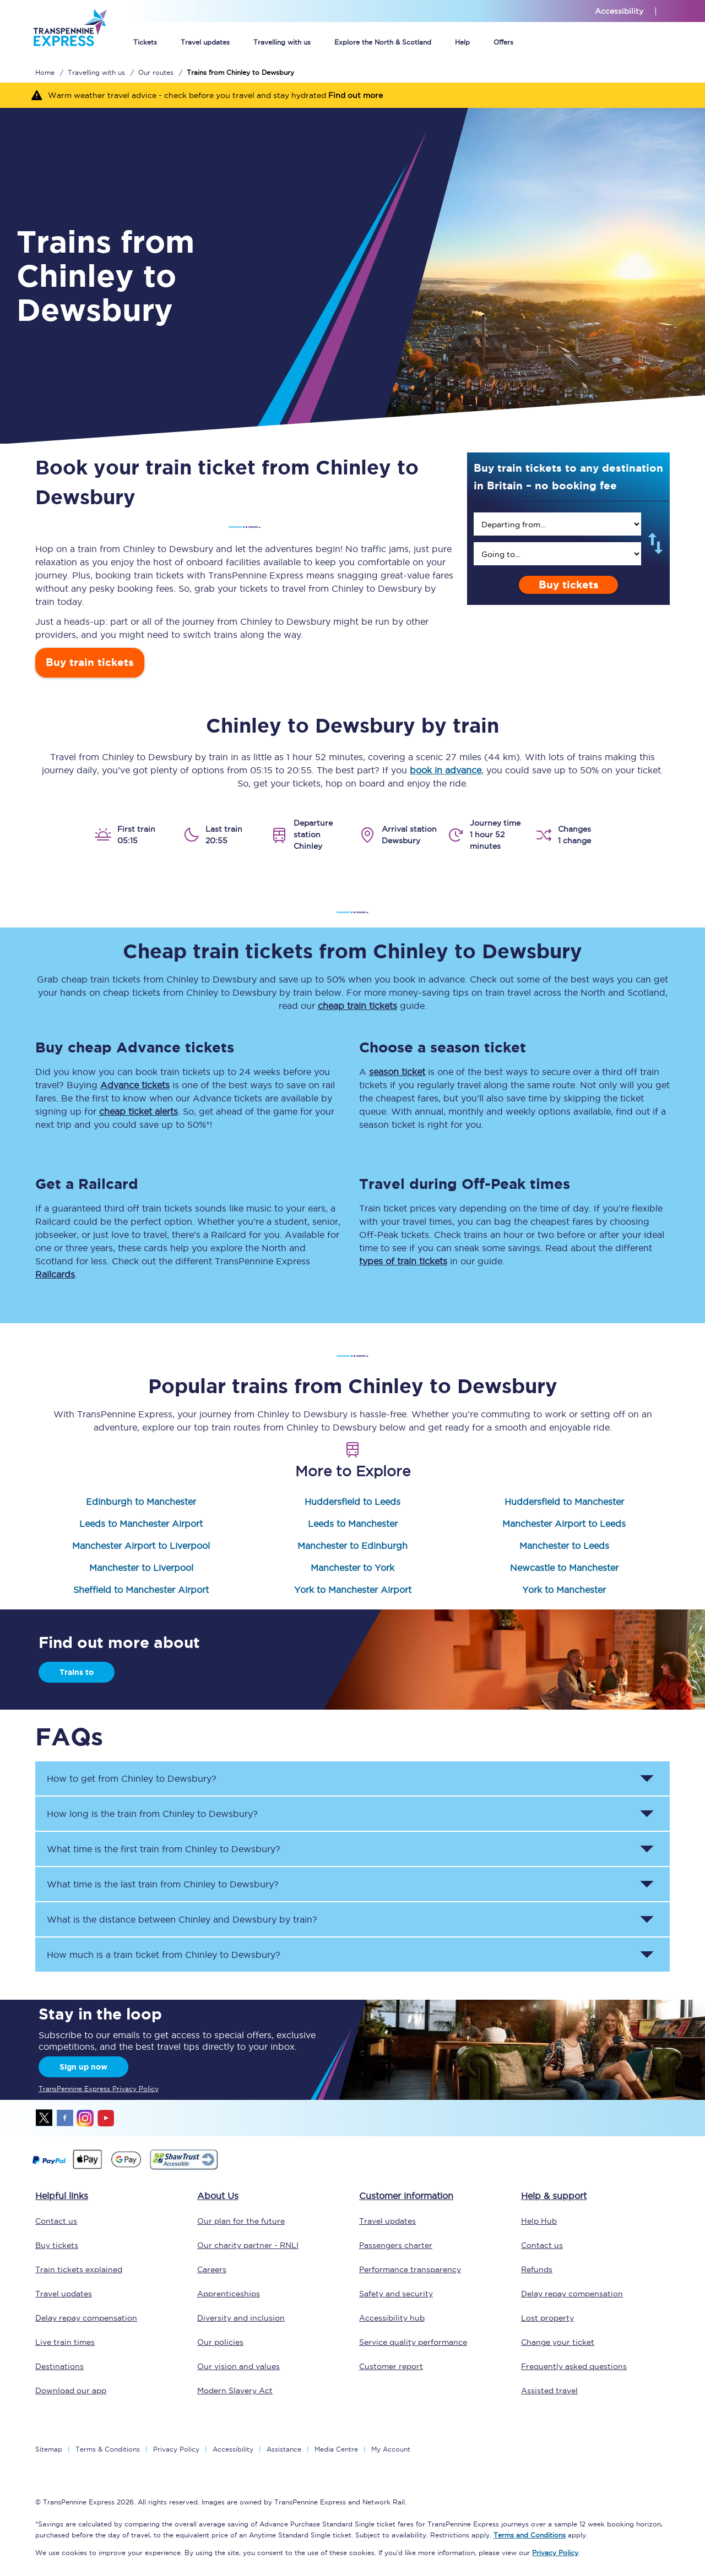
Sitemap (48, 2449)
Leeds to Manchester (353, 1524)
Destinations (59, 2366)
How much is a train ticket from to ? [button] (163, 1955)
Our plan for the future (241, 2221)
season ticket (397, 1072)
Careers (211, 2269)
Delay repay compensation (86, 2317)
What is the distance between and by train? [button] (182, 1919)
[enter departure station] (557, 524)
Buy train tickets (90, 662)
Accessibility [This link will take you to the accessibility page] (619, 11)
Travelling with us (282, 42)
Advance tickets (135, 1085)
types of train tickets (403, 1261)
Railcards (55, 1274)
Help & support (554, 2196)
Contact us (56, 2221)
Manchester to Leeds (564, 1546)
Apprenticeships (228, 2293)
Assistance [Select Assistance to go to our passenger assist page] (284, 2449)
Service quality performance (413, 2342)
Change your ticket (557, 2342)
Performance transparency (410, 2269)
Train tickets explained (78, 2269)
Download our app (70, 2390)
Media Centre (336, 2449)
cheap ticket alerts (138, 1111)
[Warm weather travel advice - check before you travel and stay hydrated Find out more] (352, 95)
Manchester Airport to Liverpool (141, 1546)
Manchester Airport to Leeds (564, 1524)
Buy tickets (569, 585)
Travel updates (205, 42)
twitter (44, 2118)
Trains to (76, 1672)
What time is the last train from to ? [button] (163, 1884)
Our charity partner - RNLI (248, 2245)
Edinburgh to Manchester (141, 1502)
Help (462, 42)
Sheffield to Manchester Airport (141, 1590)
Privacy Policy (176, 2449)
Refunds (536, 2269)
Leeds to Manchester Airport (141, 1524)
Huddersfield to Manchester (564, 1502)
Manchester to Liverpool (141, 1568)
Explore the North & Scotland (382, 42)
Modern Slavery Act (235, 2390)
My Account (390, 2449)
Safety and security (396, 2293)
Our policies (220, 2342)
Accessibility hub (392, 2317)
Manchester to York (352, 1568)
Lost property (547, 2317)
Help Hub (539, 2221)
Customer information (406, 2196)
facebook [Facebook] (65, 2118)
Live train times (65, 2342)
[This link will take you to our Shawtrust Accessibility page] (183, 2168)
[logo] (70, 54)
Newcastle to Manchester (564, 1568)
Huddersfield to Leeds (352, 1502)
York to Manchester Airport (352, 1590)
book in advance (445, 770)
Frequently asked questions (574, 2366)
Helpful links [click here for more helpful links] (61, 2196)
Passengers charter (395, 2245)
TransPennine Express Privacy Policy (99, 2088)
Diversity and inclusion (241, 2317)
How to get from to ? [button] (131, 1778)
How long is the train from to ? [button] (152, 1814)
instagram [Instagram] (85, 2118)
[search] (557, 524)
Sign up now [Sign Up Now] (83, 2066)
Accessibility (233, 2449)
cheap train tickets (357, 1006)
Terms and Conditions (530, 2535)
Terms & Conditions (107, 2449)
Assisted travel (549, 2390)
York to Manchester (564, 1590)
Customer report (391, 2366)
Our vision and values (238, 2366)
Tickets (145, 42)
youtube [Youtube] (105, 2118)
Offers (503, 42)
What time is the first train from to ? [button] (163, 1849)
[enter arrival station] (557, 553)
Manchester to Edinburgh (352, 1546)
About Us (217, 2196)
